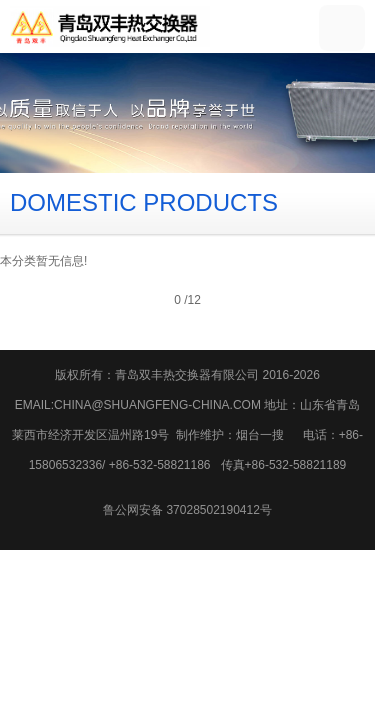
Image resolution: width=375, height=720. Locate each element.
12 (193, 300)
